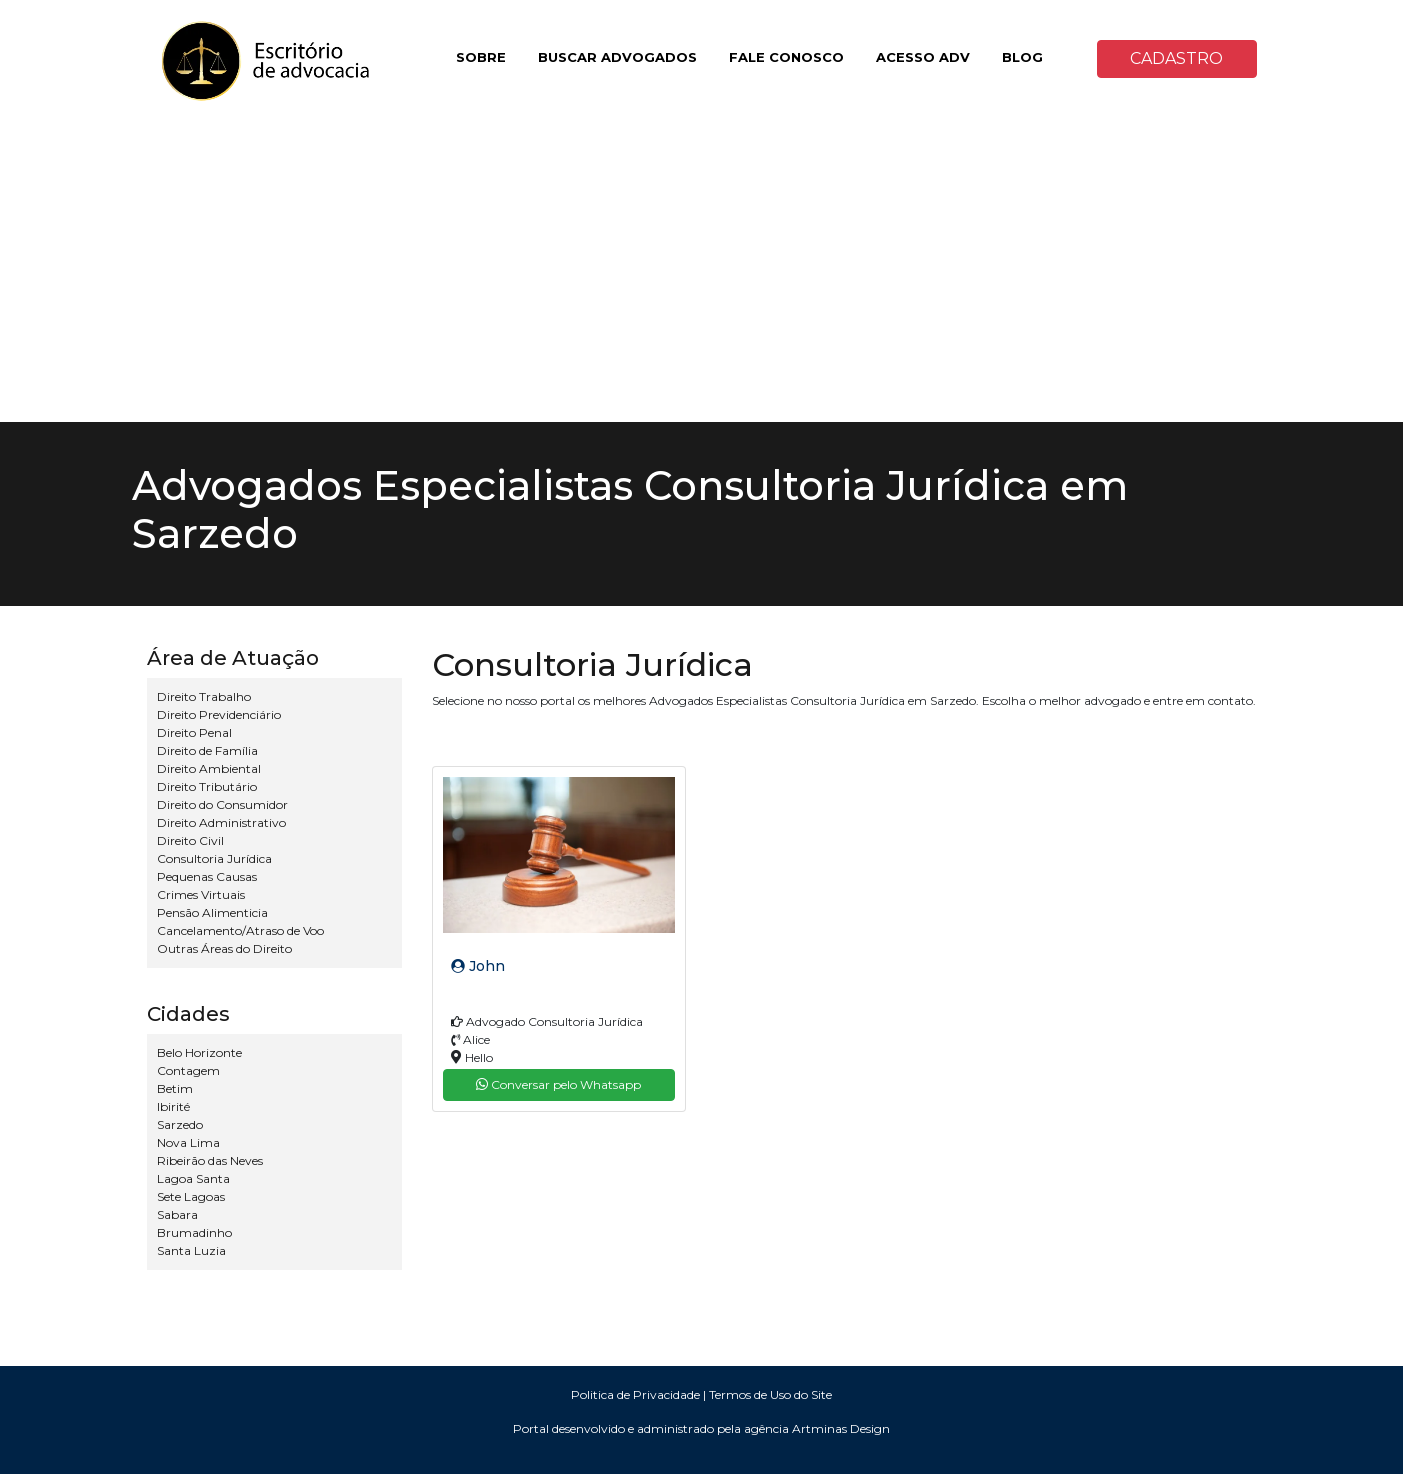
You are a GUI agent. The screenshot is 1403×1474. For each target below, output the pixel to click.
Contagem (188, 1070)
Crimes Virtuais (201, 894)
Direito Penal (194, 732)
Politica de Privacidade (635, 1394)
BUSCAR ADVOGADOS (617, 57)
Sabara (177, 1214)
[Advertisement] (702, 272)
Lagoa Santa (193, 1178)
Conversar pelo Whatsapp (558, 1084)
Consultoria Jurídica (214, 858)
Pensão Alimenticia (212, 912)
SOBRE (481, 57)
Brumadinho (194, 1232)
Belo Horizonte (199, 1052)
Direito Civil (190, 840)
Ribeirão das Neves (210, 1160)
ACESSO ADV (923, 57)
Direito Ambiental (209, 768)
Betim (175, 1088)
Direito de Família (207, 750)
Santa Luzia (191, 1250)
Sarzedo (180, 1124)
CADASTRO (1176, 58)
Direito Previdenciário (219, 714)
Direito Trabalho (204, 696)
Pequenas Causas (207, 876)
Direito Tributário (207, 786)
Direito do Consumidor (222, 804)
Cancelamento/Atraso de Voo (240, 930)
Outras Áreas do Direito (224, 948)
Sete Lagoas (191, 1196)
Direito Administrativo (221, 822)
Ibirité (173, 1106)
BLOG (1022, 57)
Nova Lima (188, 1142)
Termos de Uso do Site (770, 1394)
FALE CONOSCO (786, 57)
